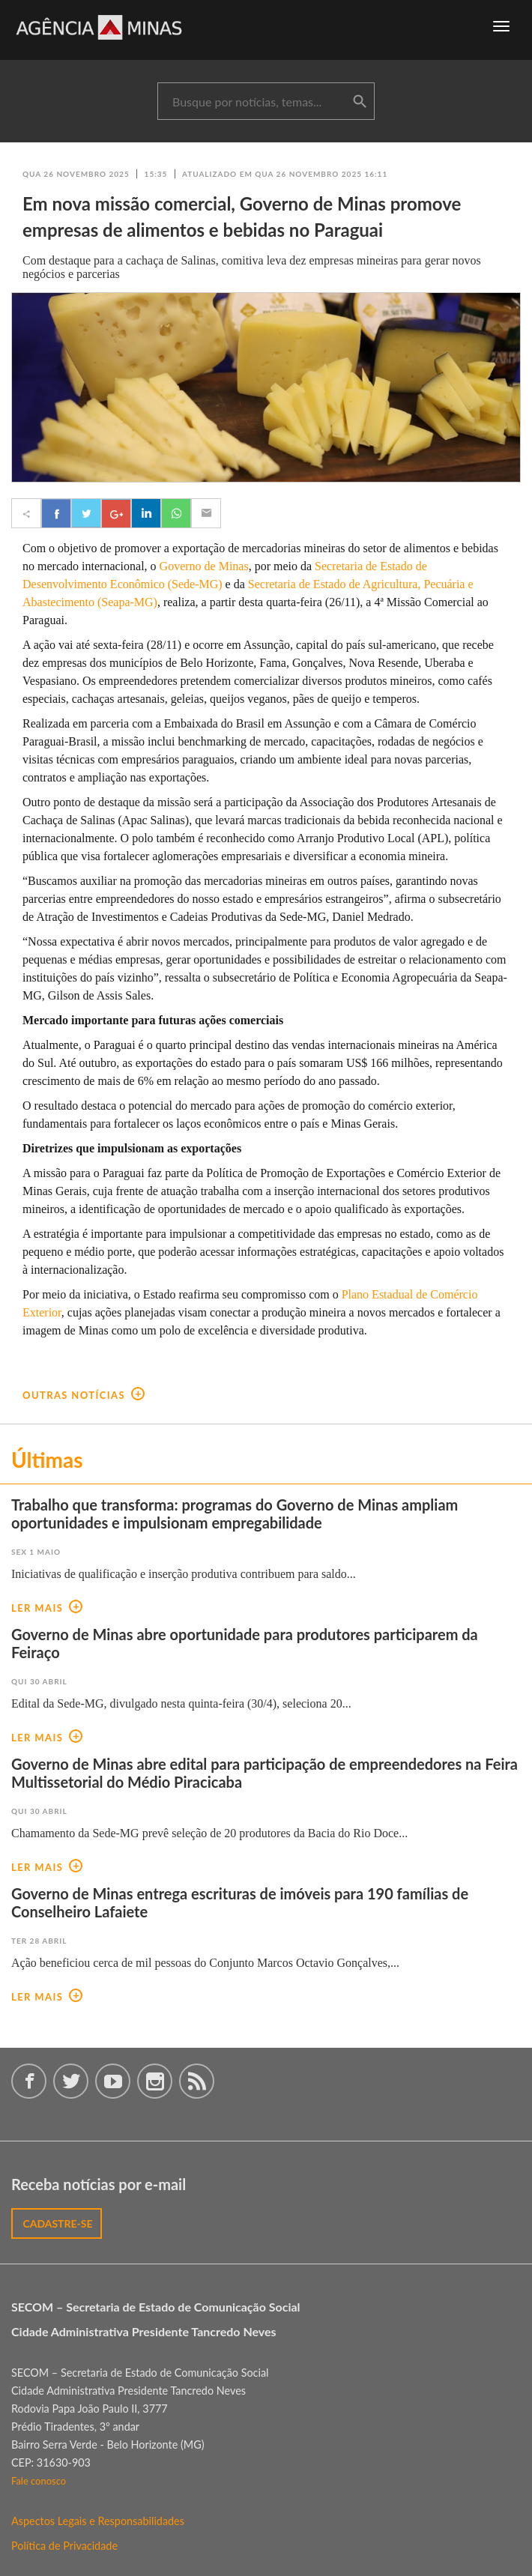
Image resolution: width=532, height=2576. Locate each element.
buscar (359, 102)
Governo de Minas (204, 566)
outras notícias (83, 1395)
